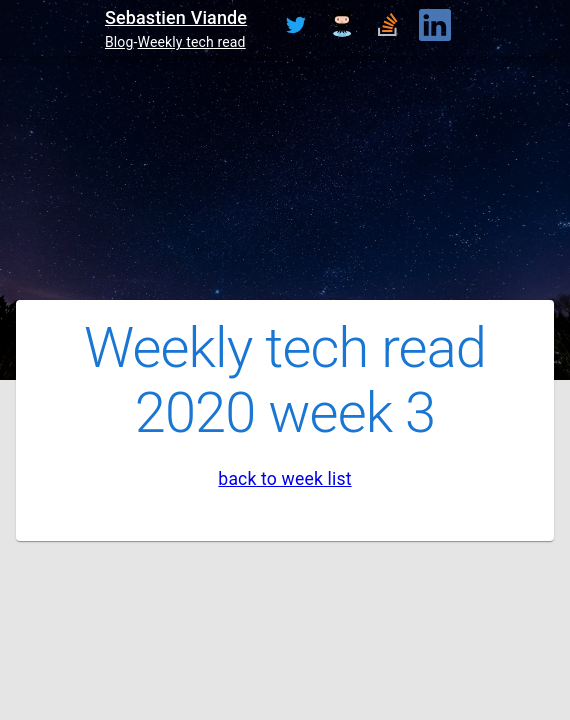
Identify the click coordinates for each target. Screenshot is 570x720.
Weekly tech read (192, 42)
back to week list (284, 479)
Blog (119, 42)
